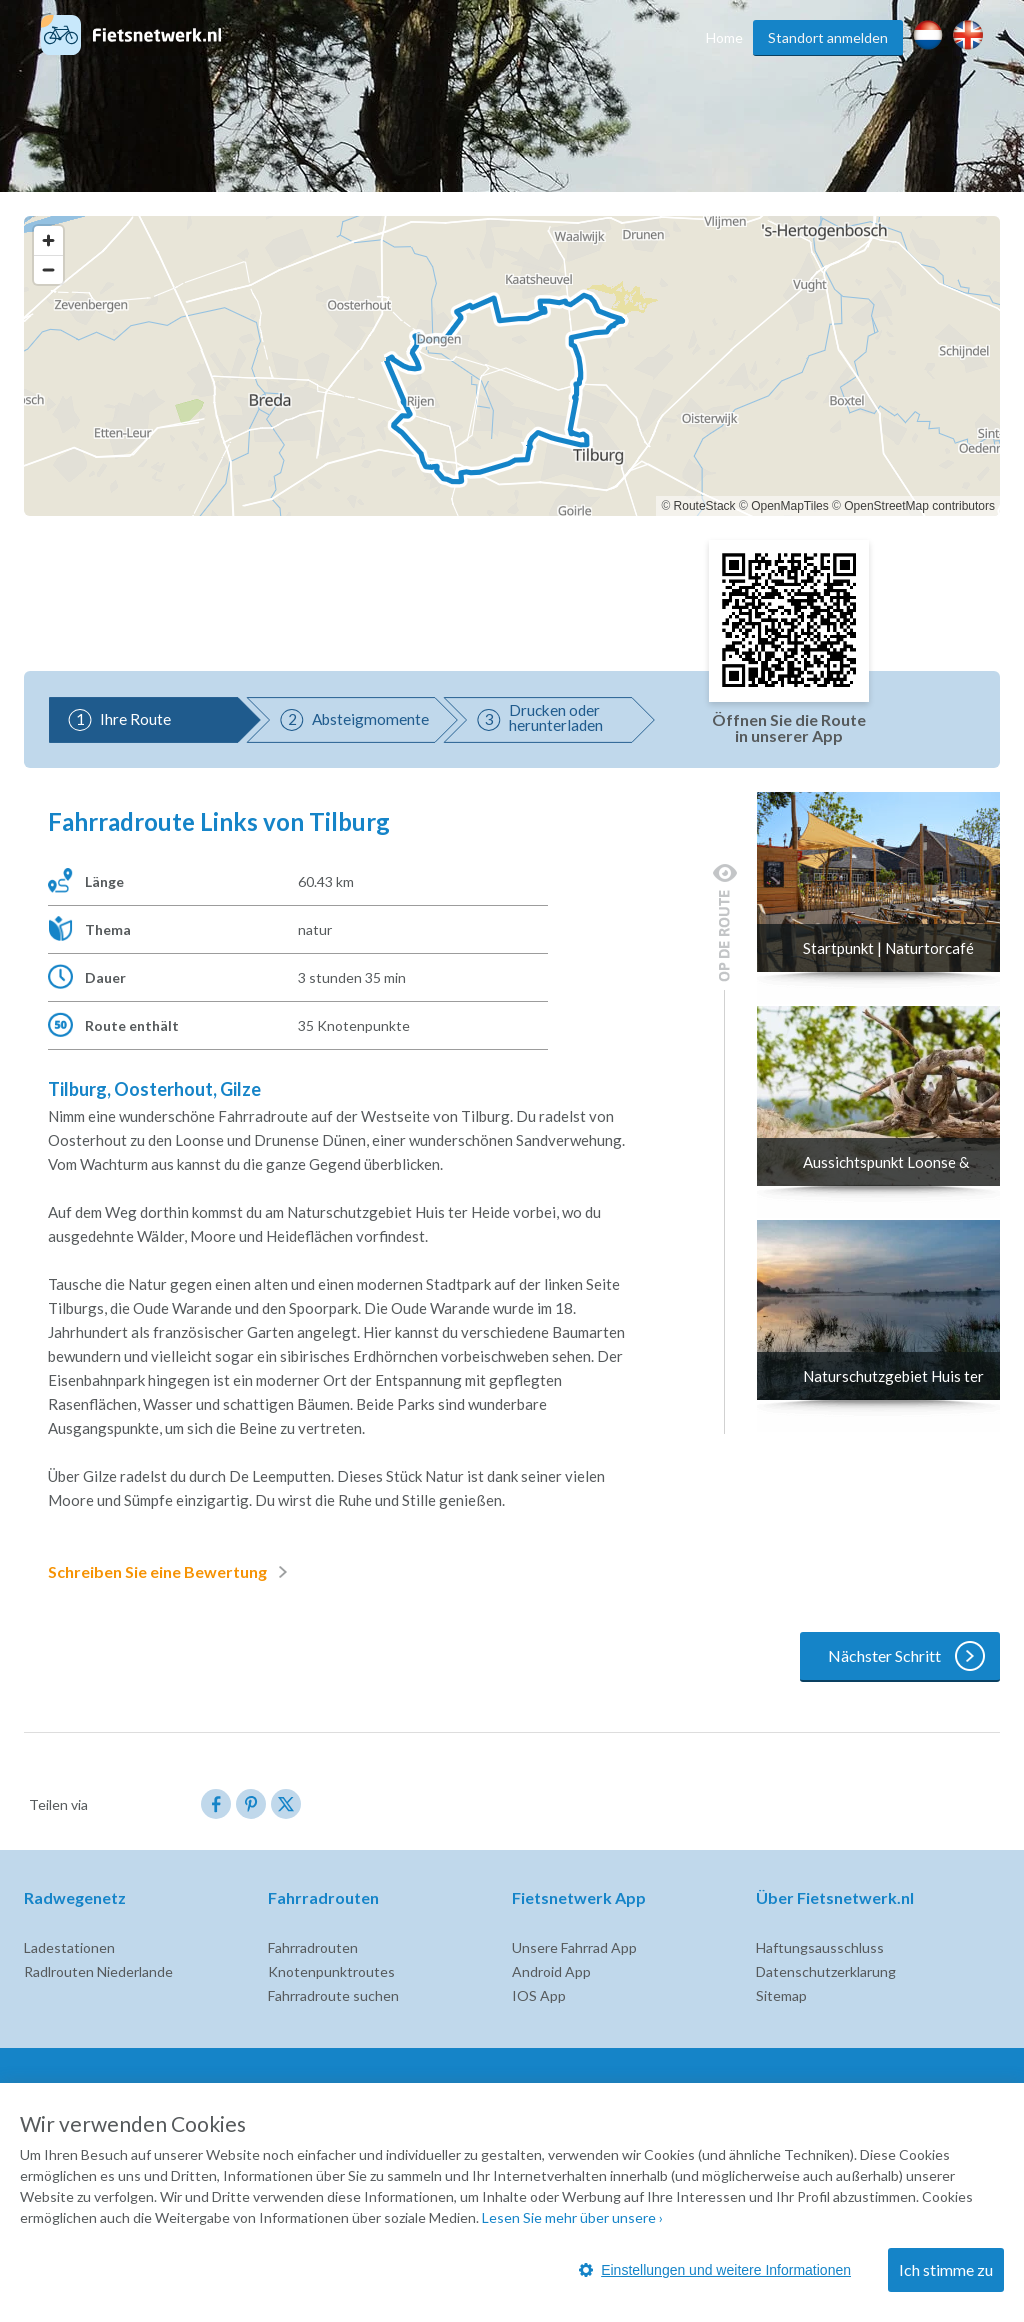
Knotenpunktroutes (331, 1971)
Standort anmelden (828, 37)
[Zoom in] (48, 240)
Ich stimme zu (946, 2269)
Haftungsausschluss (820, 1947)
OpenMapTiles (790, 506)
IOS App (539, 1995)
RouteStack (705, 506)
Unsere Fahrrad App (574, 1947)
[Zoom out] (48, 269)
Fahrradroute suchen (333, 1995)
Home (724, 37)
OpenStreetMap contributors (919, 506)
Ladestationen (69, 1947)
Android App (551, 1971)
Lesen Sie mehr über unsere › (572, 2217)
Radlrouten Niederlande (98, 1971)
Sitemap (781, 1995)
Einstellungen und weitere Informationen (715, 2270)
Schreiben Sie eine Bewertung (171, 1572)
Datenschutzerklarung (826, 1971)
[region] (512, 366)
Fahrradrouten (313, 1947)
